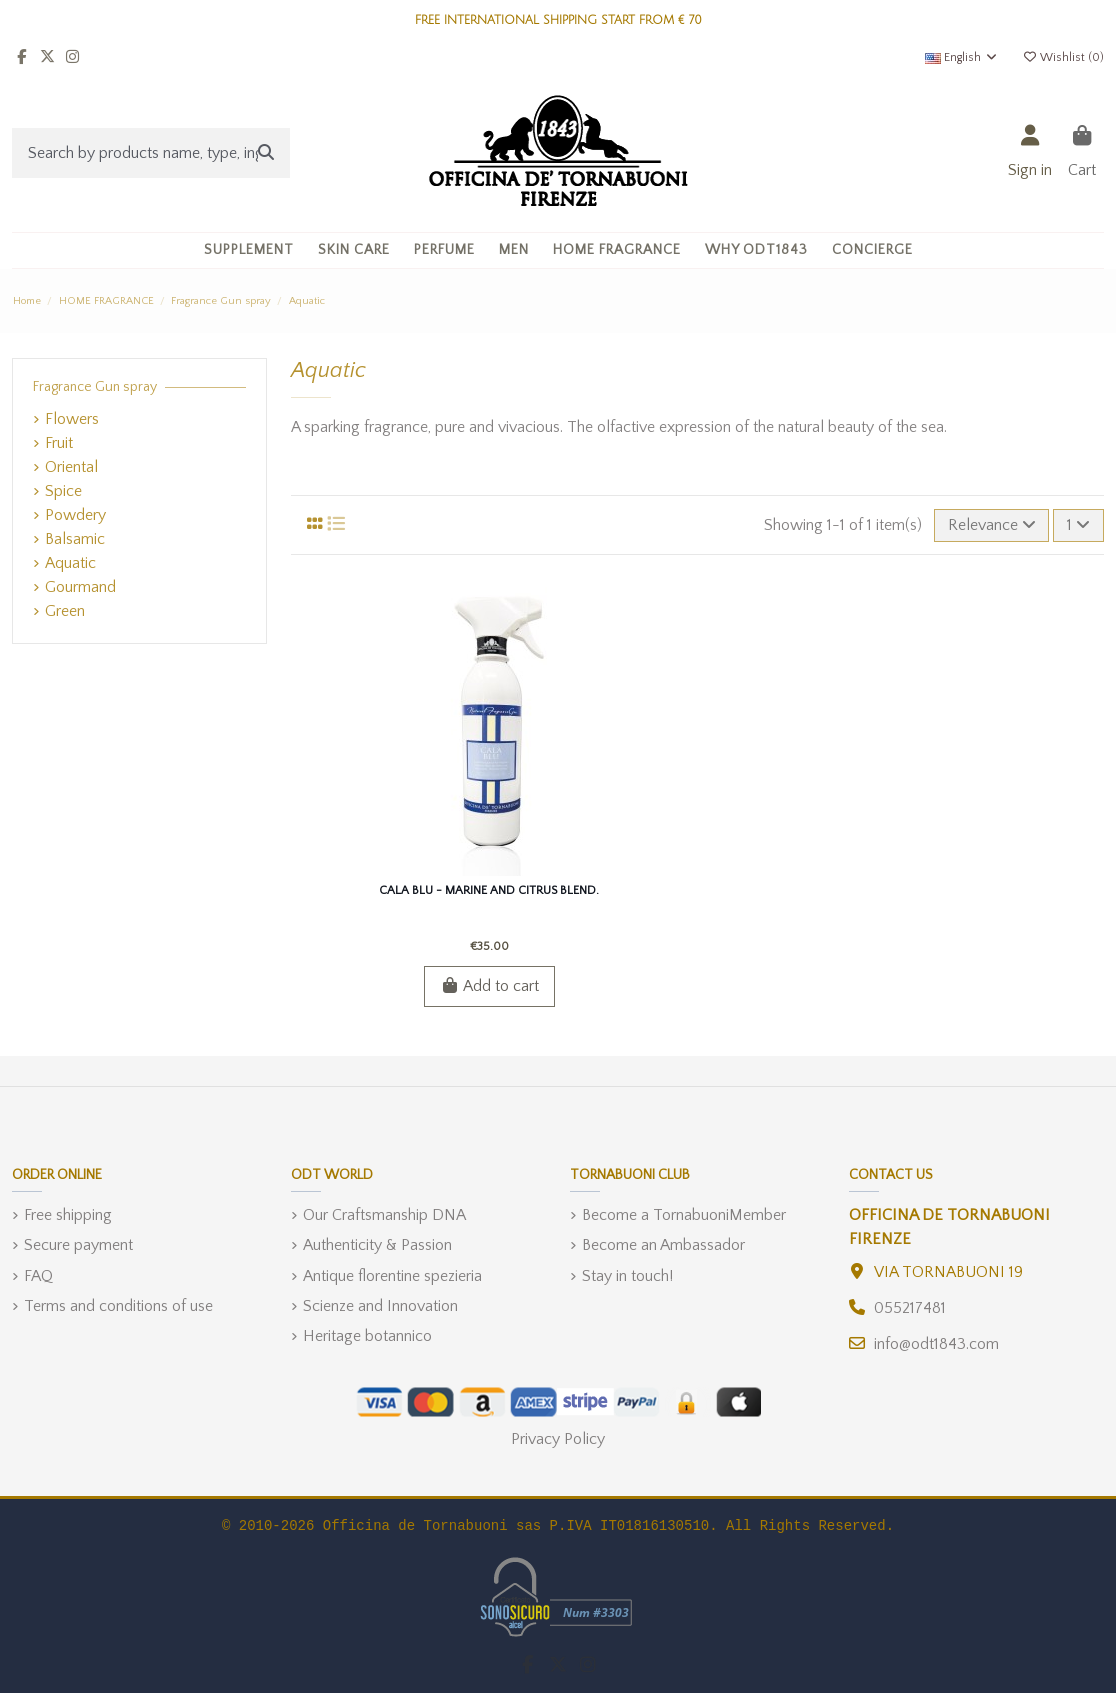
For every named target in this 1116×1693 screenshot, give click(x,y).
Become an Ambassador (663, 1245)
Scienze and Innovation (380, 1306)
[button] (354, 250)
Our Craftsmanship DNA (384, 1215)
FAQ (38, 1276)
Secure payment (78, 1245)
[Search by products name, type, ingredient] (266, 153)
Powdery (75, 515)
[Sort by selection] (992, 525)
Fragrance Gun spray (95, 387)
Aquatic (70, 563)
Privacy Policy (558, 1439)
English (962, 57)
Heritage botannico (367, 1336)
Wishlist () (1063, 57)
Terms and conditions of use (118, 1306)
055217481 (910, 1308)
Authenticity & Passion (377, 1245)
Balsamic (75, 539)
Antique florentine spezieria (392, 1276)
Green (65, 611)
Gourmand (80, 587)
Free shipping (68, 1215)
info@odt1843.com (936, 1344)
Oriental (71, 467)
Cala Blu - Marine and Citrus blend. (489, 890)
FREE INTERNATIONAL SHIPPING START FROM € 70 (558, 20)
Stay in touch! (627, 1276)
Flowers (72, 419)
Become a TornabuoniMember (684, 1215)
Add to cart (489, 986)
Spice (63, 491)
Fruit (59, 443)
